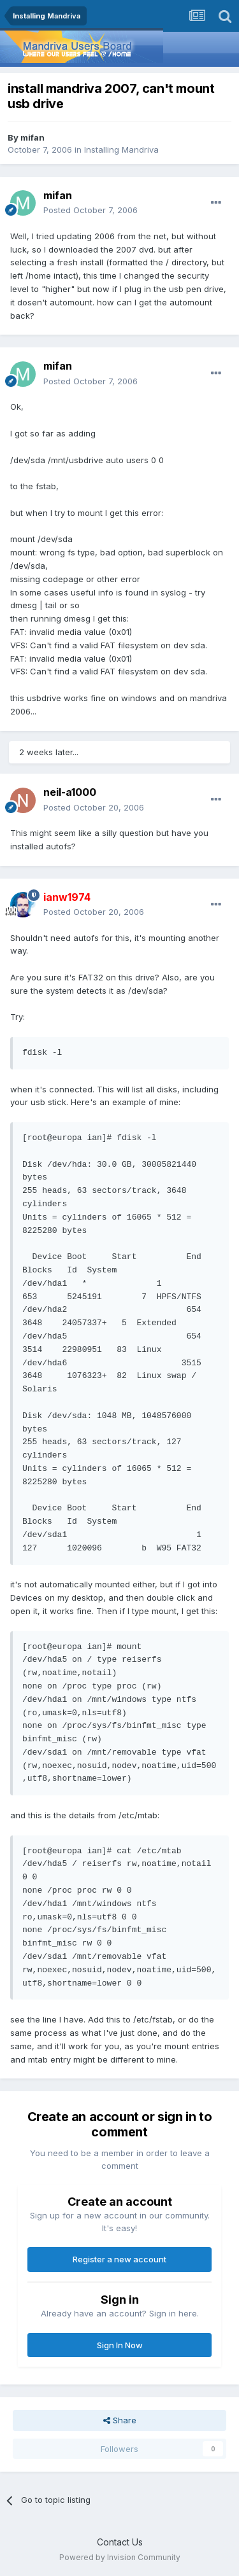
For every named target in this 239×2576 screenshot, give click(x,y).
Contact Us (120, 2542)
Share (119, 2420)
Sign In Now (120, 2345)
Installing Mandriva (121, 149)
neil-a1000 (69, 792)
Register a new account (119, 2259)
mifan (32, 137)
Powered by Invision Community (119, 2557)
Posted (90, 210)
